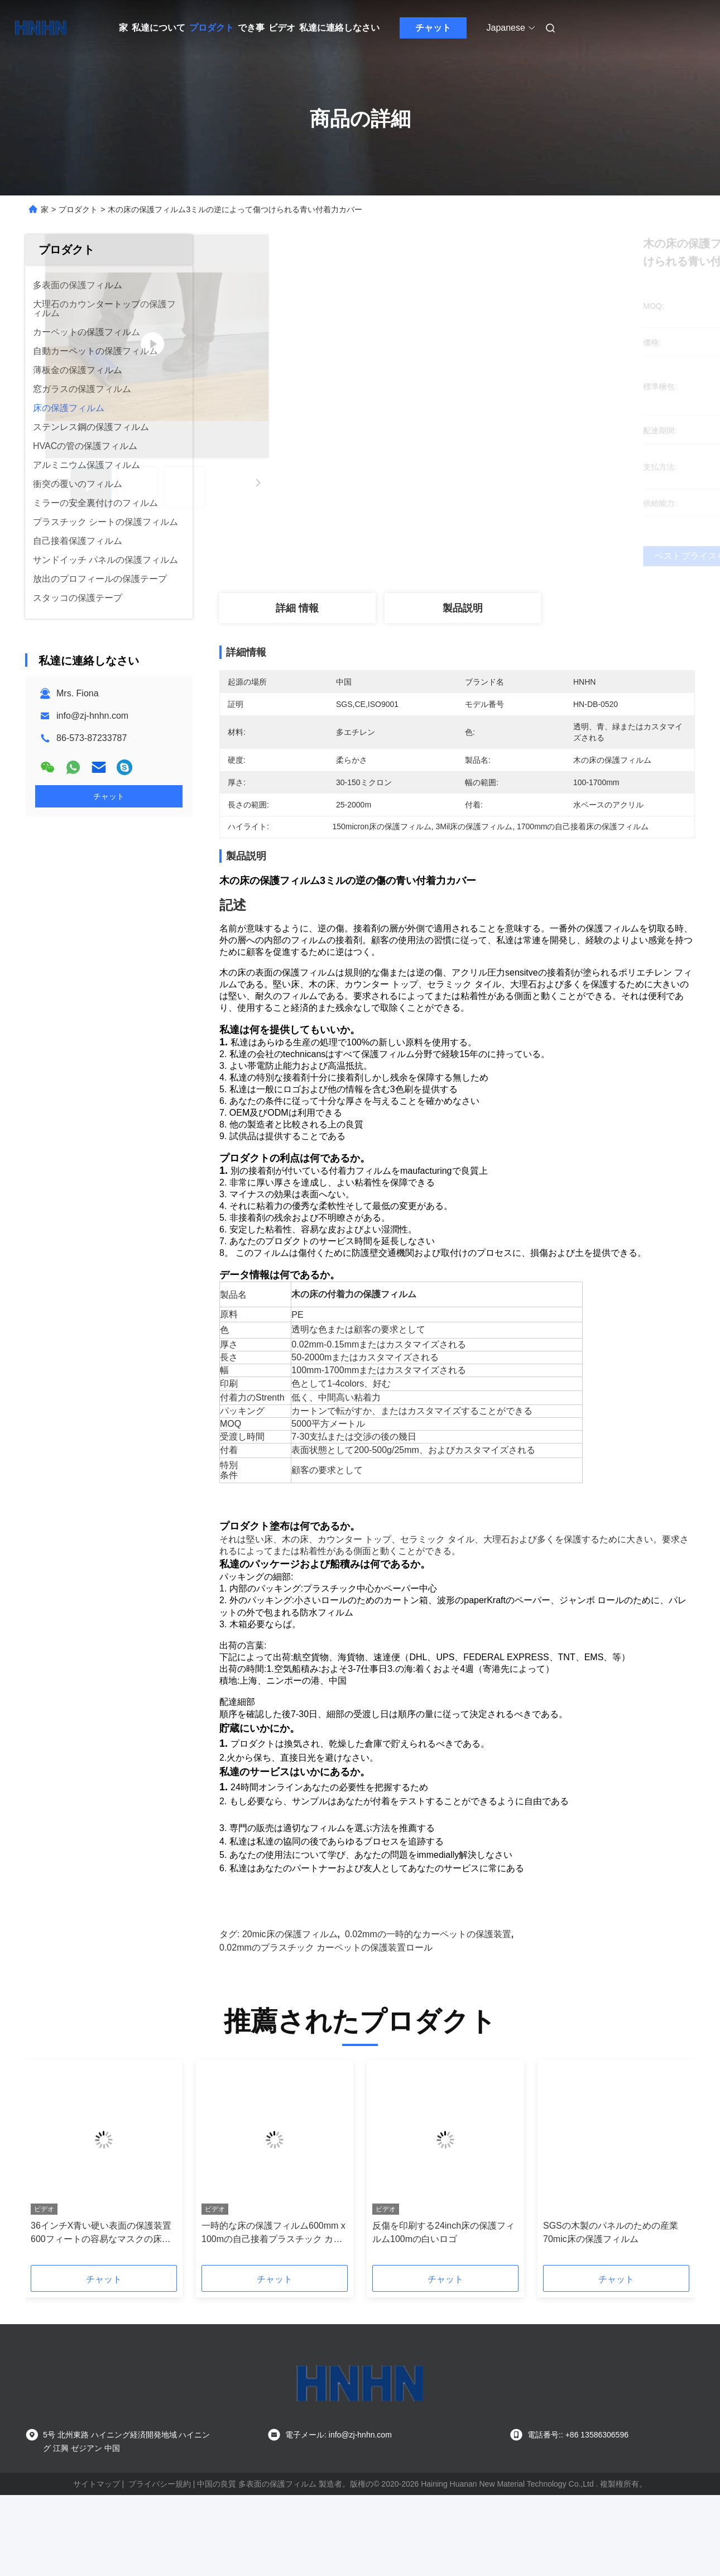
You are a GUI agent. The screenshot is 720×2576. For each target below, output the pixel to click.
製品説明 (463, 608)
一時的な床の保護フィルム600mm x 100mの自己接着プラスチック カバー (273, 2265)
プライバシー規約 (159, 2516)
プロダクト (211, 27)
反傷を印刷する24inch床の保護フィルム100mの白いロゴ (443, 2264)
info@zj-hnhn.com (92, 715)
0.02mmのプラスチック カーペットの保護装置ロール (326, 1980)
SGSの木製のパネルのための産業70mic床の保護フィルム (610, 2264)
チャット (433, 27)
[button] (59, 2198)
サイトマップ (96, 2516)
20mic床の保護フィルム (290, 1966)
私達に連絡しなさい (339, 27)
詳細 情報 (297, 608)
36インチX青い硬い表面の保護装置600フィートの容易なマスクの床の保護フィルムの (101, 2265)
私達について (158, 27)
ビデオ (281, 27)
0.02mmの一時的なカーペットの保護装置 (428, 1966)
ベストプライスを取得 (516, 556)
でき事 (251, 27)
